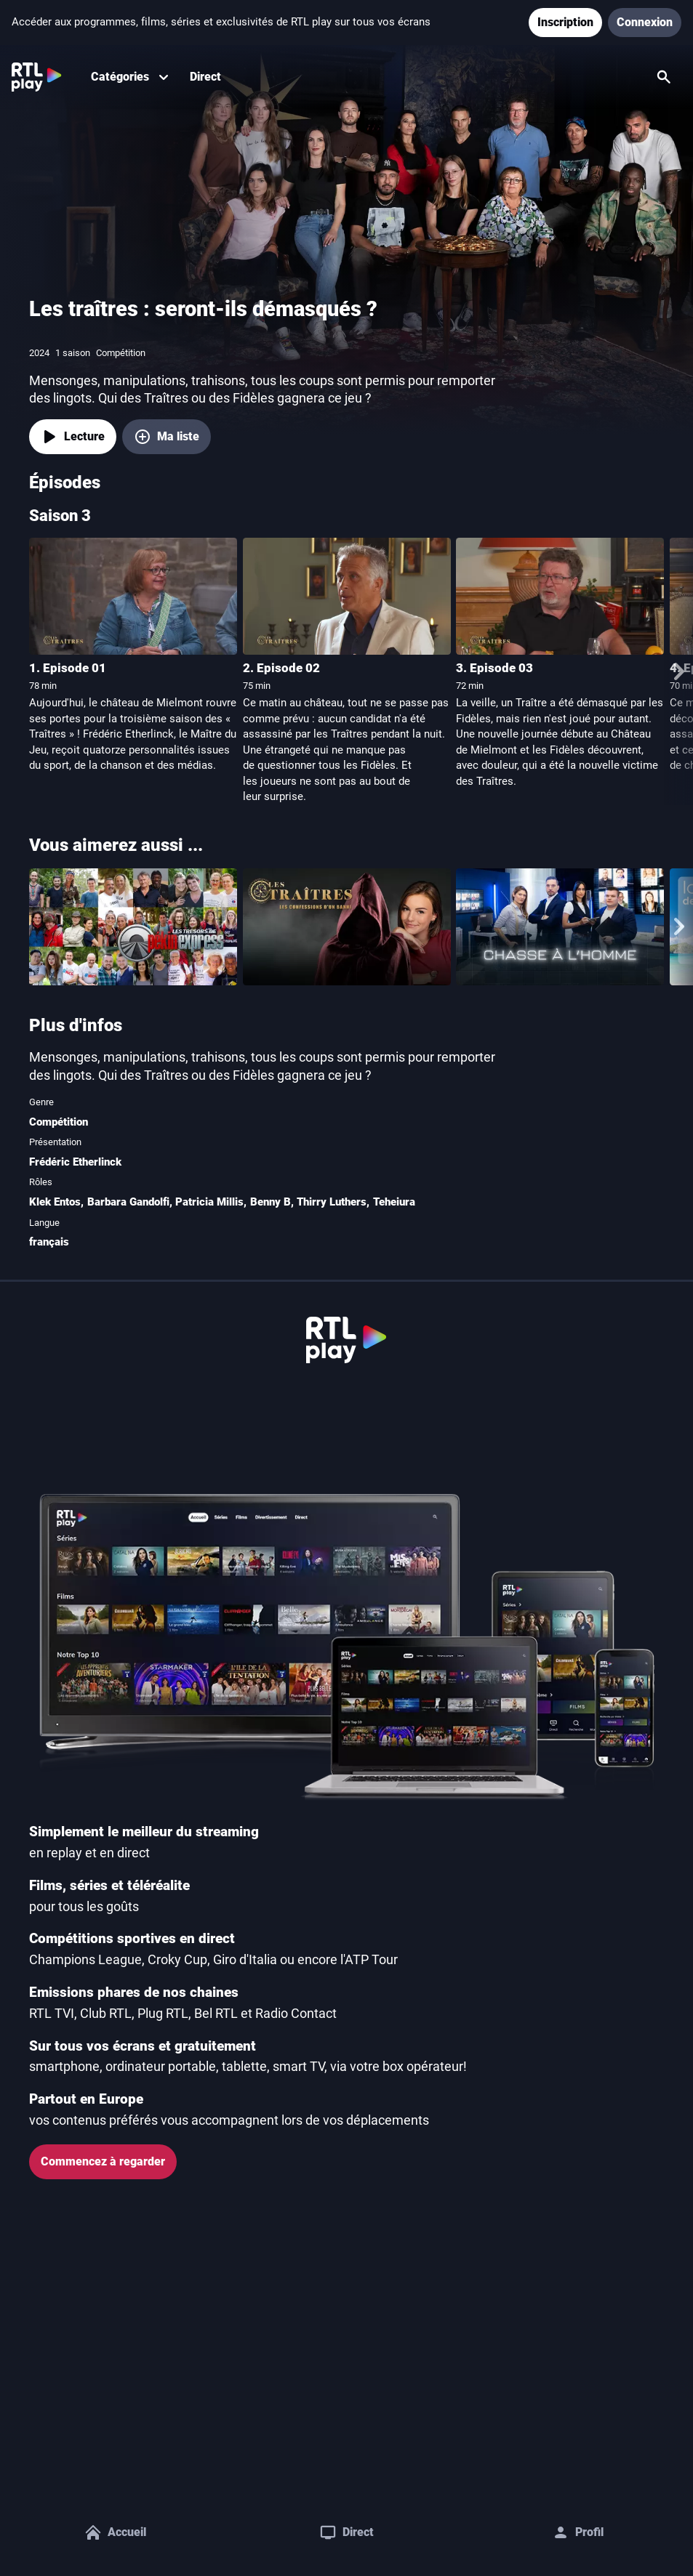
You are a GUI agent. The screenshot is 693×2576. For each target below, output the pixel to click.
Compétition (58, 1121)
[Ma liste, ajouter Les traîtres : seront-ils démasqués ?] (166, 436)
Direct (205, 77)
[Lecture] (72, 436)
